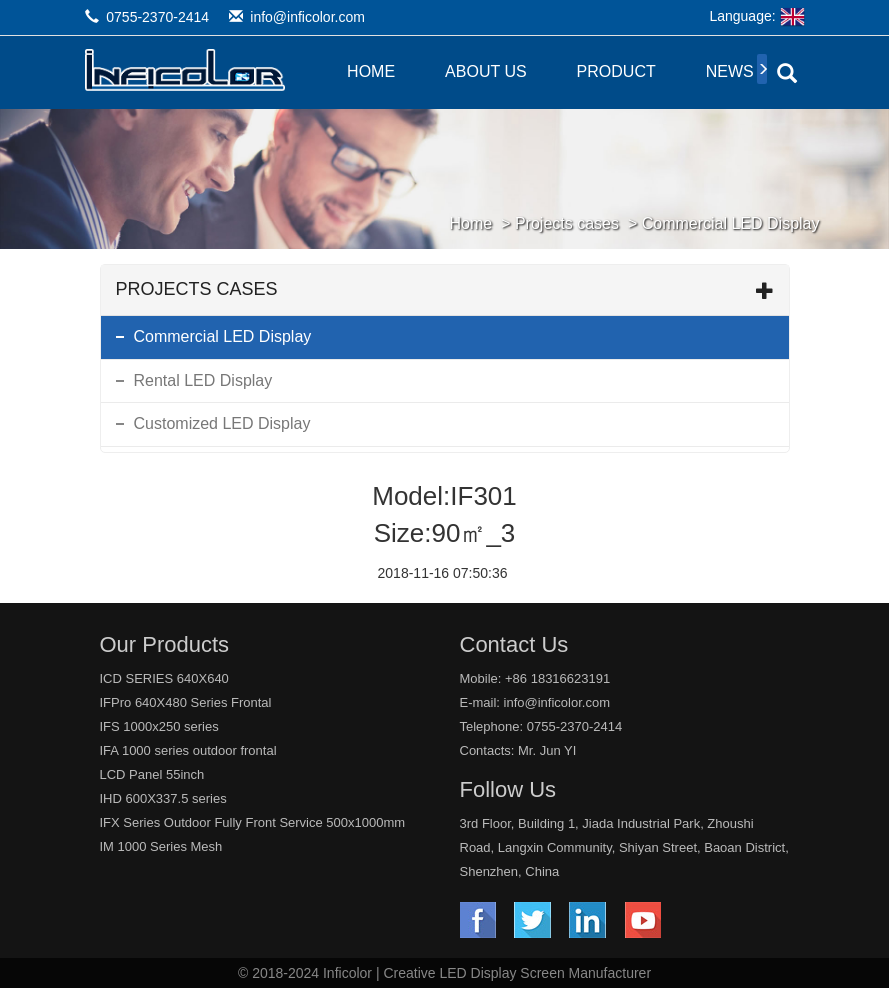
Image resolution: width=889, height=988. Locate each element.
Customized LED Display (222, 423)
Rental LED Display (203, 380)
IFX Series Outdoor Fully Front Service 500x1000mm (253, 822)
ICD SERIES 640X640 (164, 678)
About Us (486, 71)
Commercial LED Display (731, 223)
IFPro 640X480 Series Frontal (186, 702)
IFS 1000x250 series (159, 726)
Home (371, 71)
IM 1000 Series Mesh (161, 846)
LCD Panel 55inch (152, 774)
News (730, 71)
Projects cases (567, 223)
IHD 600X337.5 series (163, 798)
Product (616, 71)
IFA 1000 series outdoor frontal (188, 750)
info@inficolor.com (307, 17)
